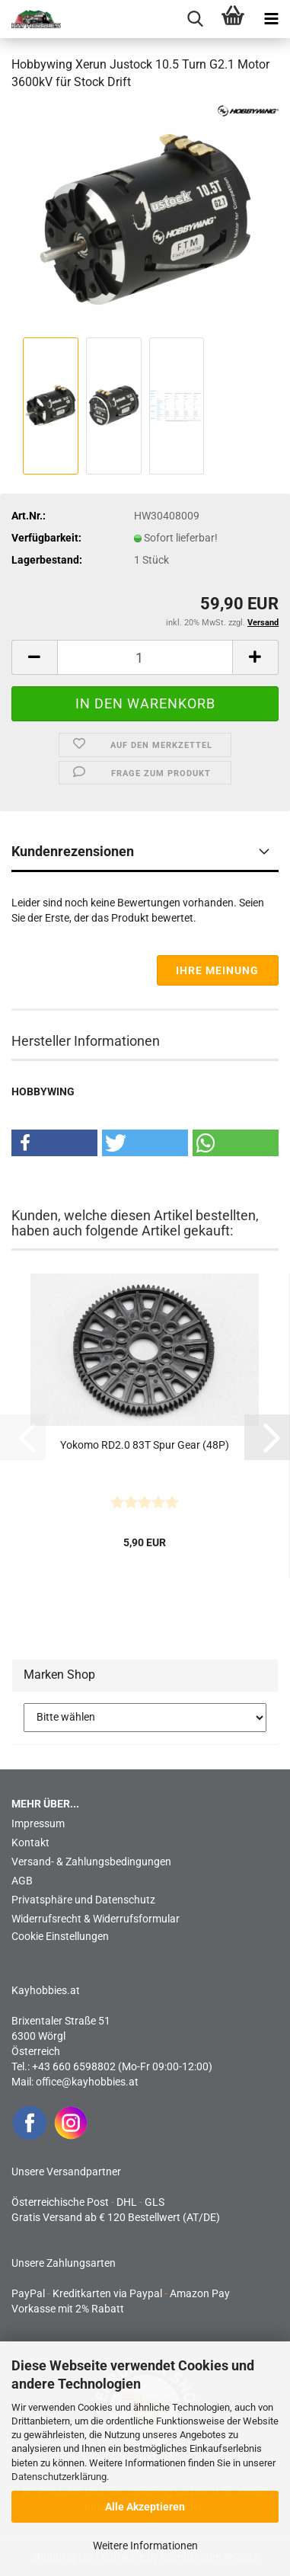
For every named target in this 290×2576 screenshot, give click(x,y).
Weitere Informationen (145, 2545)
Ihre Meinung (217, 970)
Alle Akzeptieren (145, 2507)
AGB (22, 1880)
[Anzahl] (145, 657)
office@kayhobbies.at (87, 2082)
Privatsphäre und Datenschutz (83, 1900)
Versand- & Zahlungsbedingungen (91, 1861)
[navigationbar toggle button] (271, 19)
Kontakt (30, 1842)
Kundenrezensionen (72, 851)
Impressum (38, 1823)
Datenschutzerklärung (59, 2476)
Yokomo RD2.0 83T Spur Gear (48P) (144, 1445)
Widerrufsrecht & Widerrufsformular (95, 1919)
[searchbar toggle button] (195, 19)
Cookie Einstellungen (60, 1936)
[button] (34, 657)
